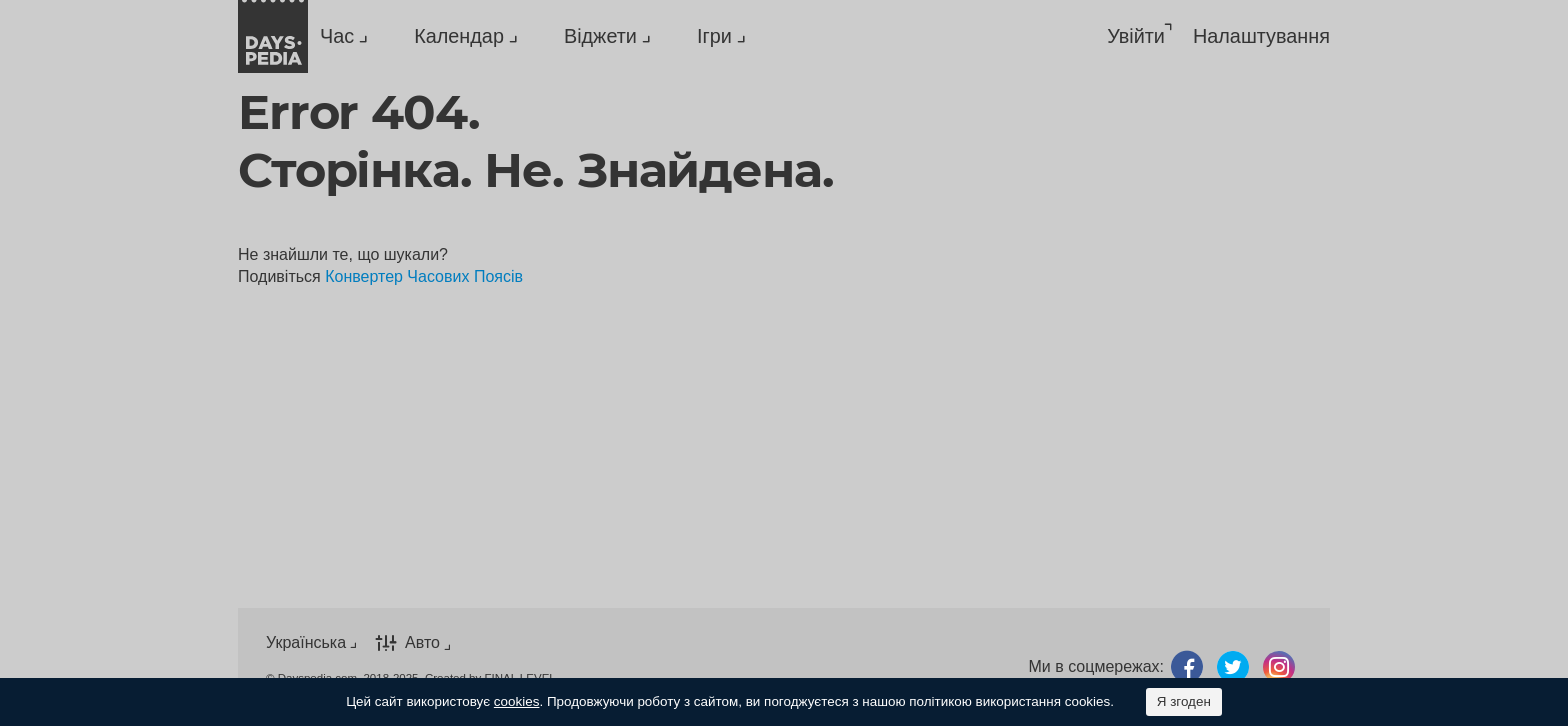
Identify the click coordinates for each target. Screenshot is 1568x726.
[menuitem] (339, 36)
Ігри (714, 36)
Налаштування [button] (1261, 36)
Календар (459, 36)
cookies (517, 701)
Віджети (600, 36)
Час (337, 36)
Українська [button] (306, 642)
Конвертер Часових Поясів (424, 276)
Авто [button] (422, 642)
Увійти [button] (1136, 36)
